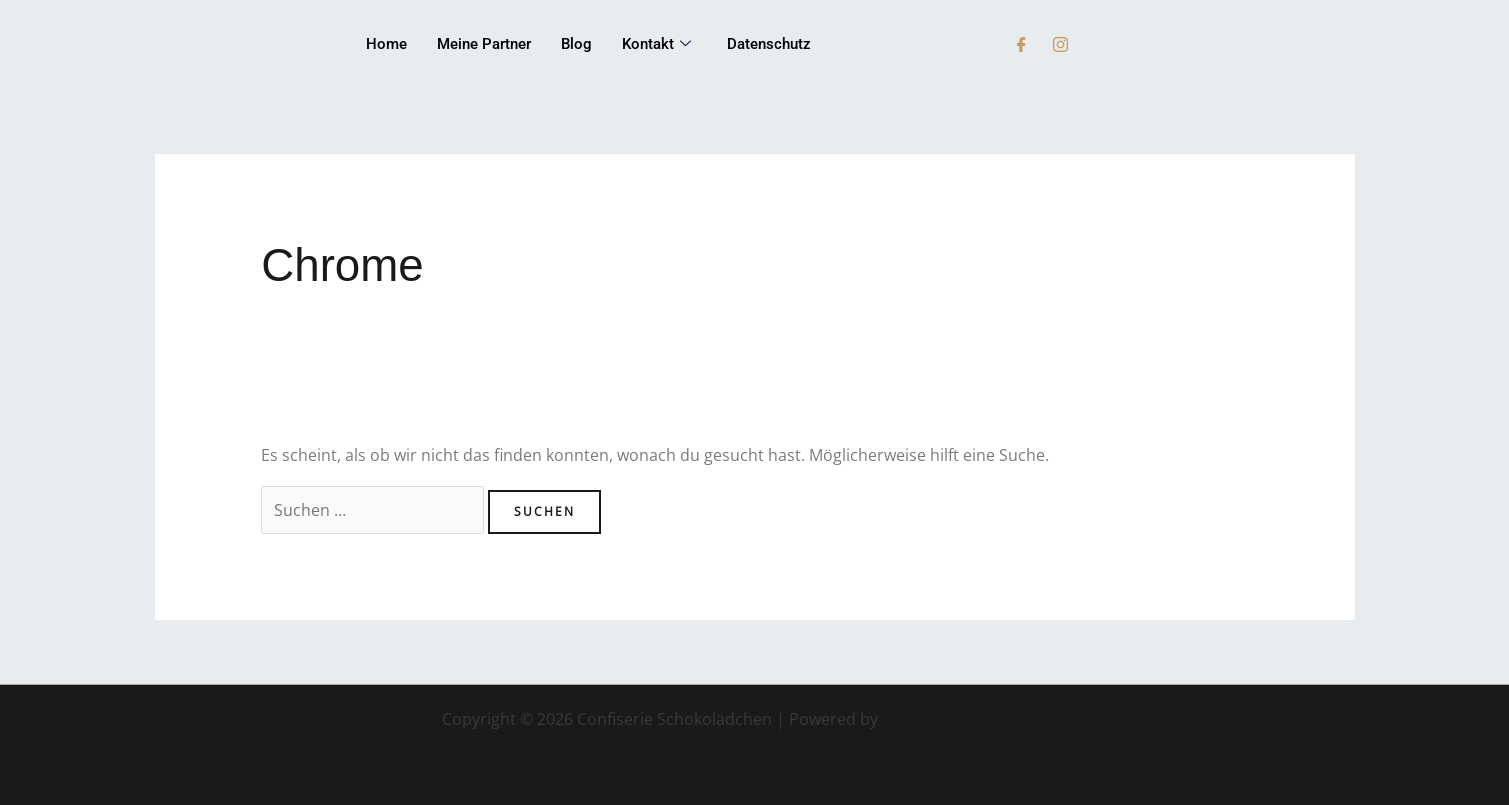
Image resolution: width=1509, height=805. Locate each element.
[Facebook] (1021, 45)
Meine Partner (484, 44)
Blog (576, 44)
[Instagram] (1060, 45)
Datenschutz (769, 44)
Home (386, 44)
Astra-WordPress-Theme (975, 719)
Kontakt (656, 45)
